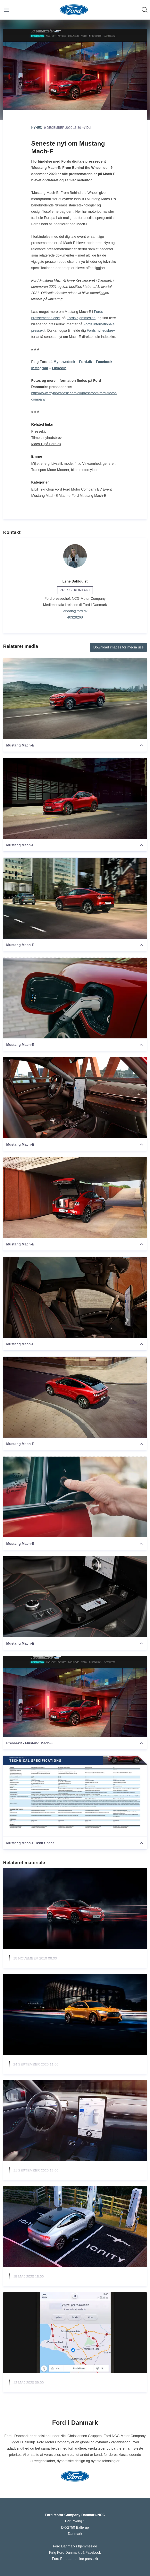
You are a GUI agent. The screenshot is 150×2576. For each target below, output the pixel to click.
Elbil (34, 489)
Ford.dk (85, 362)
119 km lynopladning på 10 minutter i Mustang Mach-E (69, 2286)
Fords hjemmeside (81, 318)
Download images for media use (118, 647)
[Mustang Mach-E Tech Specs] (75, 1796)
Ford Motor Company (79, 489)
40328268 (75, 617)
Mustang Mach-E (44, 496)
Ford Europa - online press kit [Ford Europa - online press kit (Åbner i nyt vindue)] (75, 2559)
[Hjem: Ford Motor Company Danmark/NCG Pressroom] (74, 9)
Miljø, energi (40, 463)
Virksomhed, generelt (98, 463)
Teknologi (46, 489)
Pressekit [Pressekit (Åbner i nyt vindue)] (38, 431)
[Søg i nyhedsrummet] (144, 10)
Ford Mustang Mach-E (88, 496)
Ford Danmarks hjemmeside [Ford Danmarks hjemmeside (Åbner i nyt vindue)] (75, 2546)
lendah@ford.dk (74, 611)
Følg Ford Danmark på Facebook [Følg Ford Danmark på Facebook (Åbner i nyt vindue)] (75, 2552)
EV (99, 489)
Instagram (39, 368)
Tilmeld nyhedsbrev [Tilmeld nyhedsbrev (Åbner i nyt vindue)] (46, 438)
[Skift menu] (6, 9)
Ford (58, 489)
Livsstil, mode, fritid (66, 463)
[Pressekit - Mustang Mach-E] (75, 1696)
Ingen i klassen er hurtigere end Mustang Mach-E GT (67, 2074)
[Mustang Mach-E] (75, 698)
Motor (51, 470)
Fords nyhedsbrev (101, 330)
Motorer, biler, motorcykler (77, 470)
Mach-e (65, 496)
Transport (38, 470)
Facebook (104, 362)
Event (107, 489)
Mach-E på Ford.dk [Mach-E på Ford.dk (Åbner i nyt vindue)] (46, 444)
